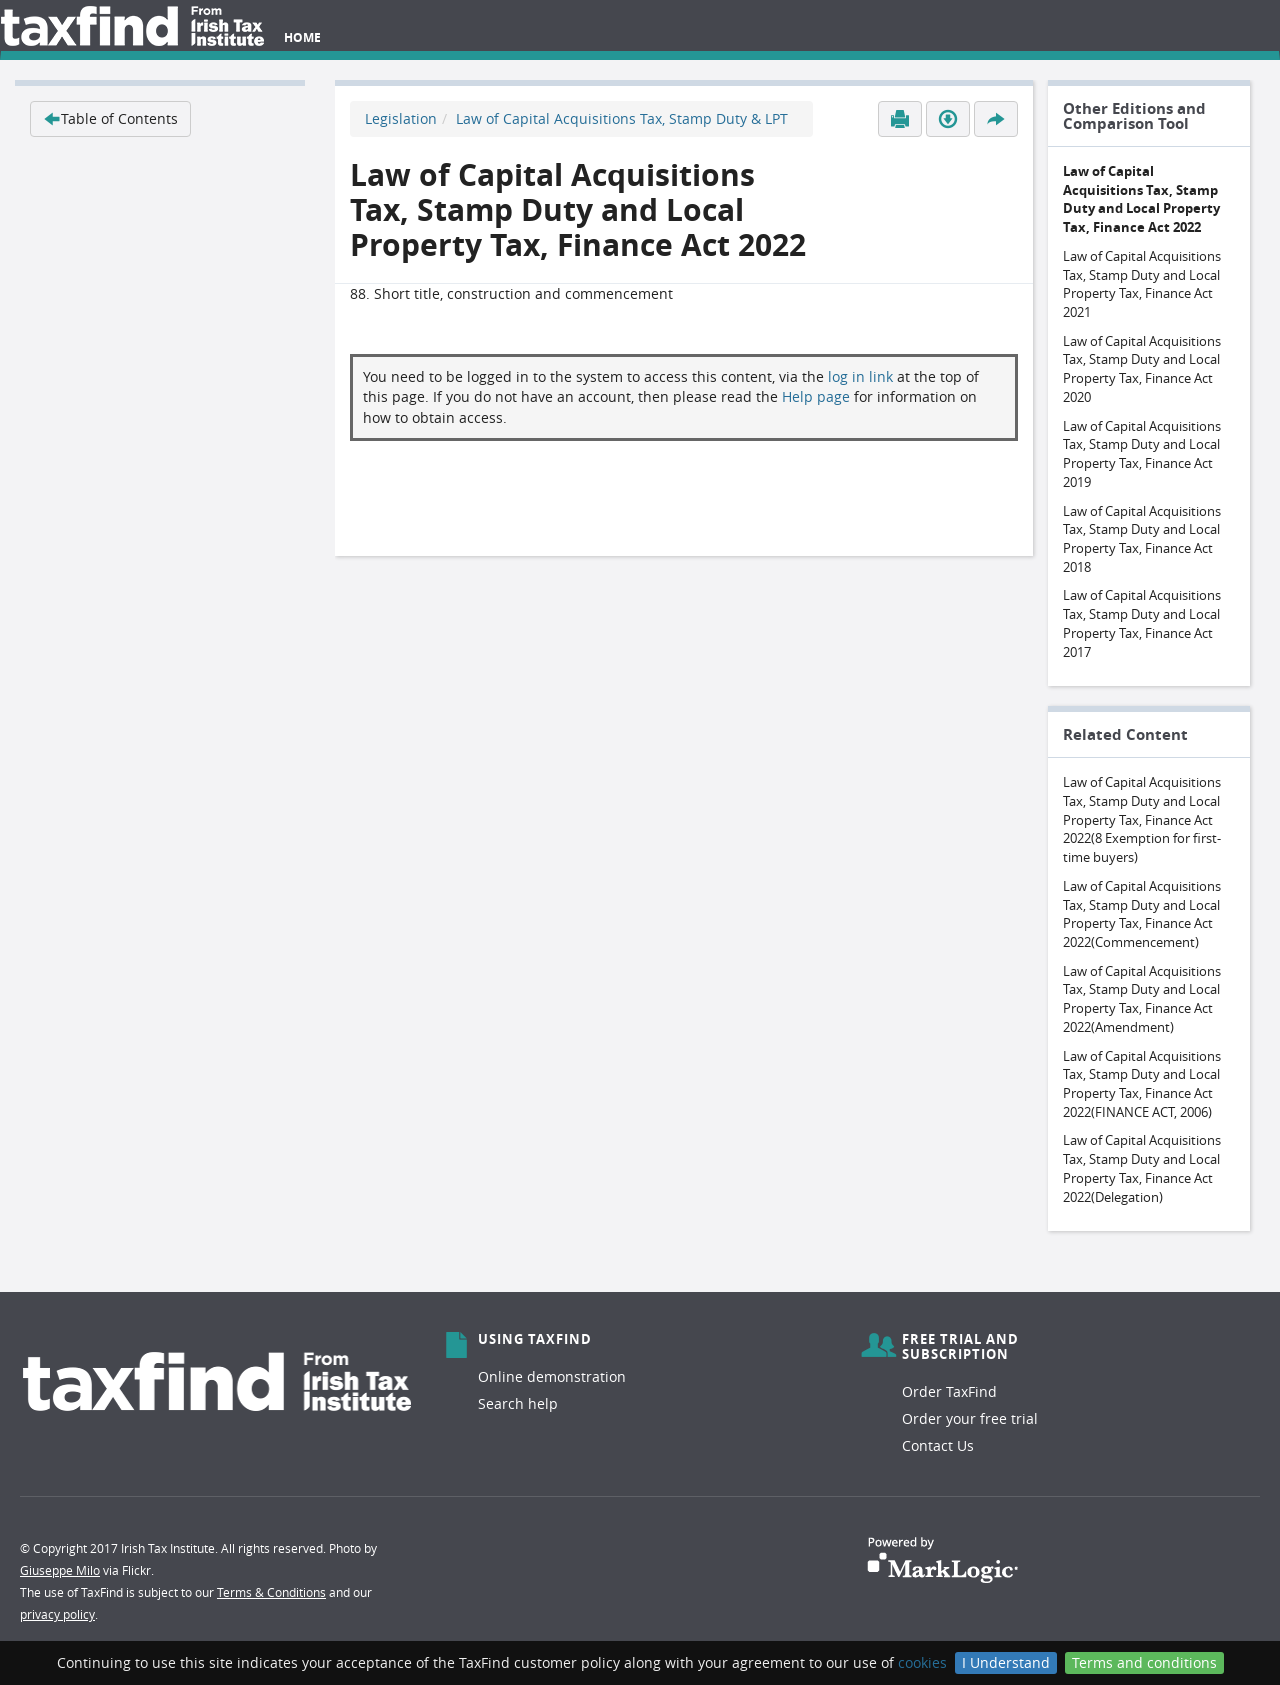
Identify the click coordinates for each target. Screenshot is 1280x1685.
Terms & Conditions (271, 1592)
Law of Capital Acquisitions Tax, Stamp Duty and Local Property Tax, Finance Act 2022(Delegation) (1142, 1168)
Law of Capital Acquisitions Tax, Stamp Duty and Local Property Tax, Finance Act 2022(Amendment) (1142, 999)
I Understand (1006, 1662)
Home (302, 37)
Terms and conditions (1144, 1662)
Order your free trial (970, 1418)
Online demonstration (552, 1376)
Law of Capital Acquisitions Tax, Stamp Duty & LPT (622, 118)
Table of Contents (110, 118)
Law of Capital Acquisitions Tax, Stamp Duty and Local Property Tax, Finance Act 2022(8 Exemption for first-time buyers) (1142, 819)
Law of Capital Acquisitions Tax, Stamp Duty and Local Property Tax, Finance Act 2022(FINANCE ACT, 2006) (1142, 1084)
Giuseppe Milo (60, 1570)
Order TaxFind (949, 1391)
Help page (816, 396)
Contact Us (938, 1445)
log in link (860, 376)
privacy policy (57, 1614)
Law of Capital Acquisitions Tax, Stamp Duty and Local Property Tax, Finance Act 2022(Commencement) (1142, 914)
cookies (922, 1662)
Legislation (401, 118)
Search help (518, 1403)
